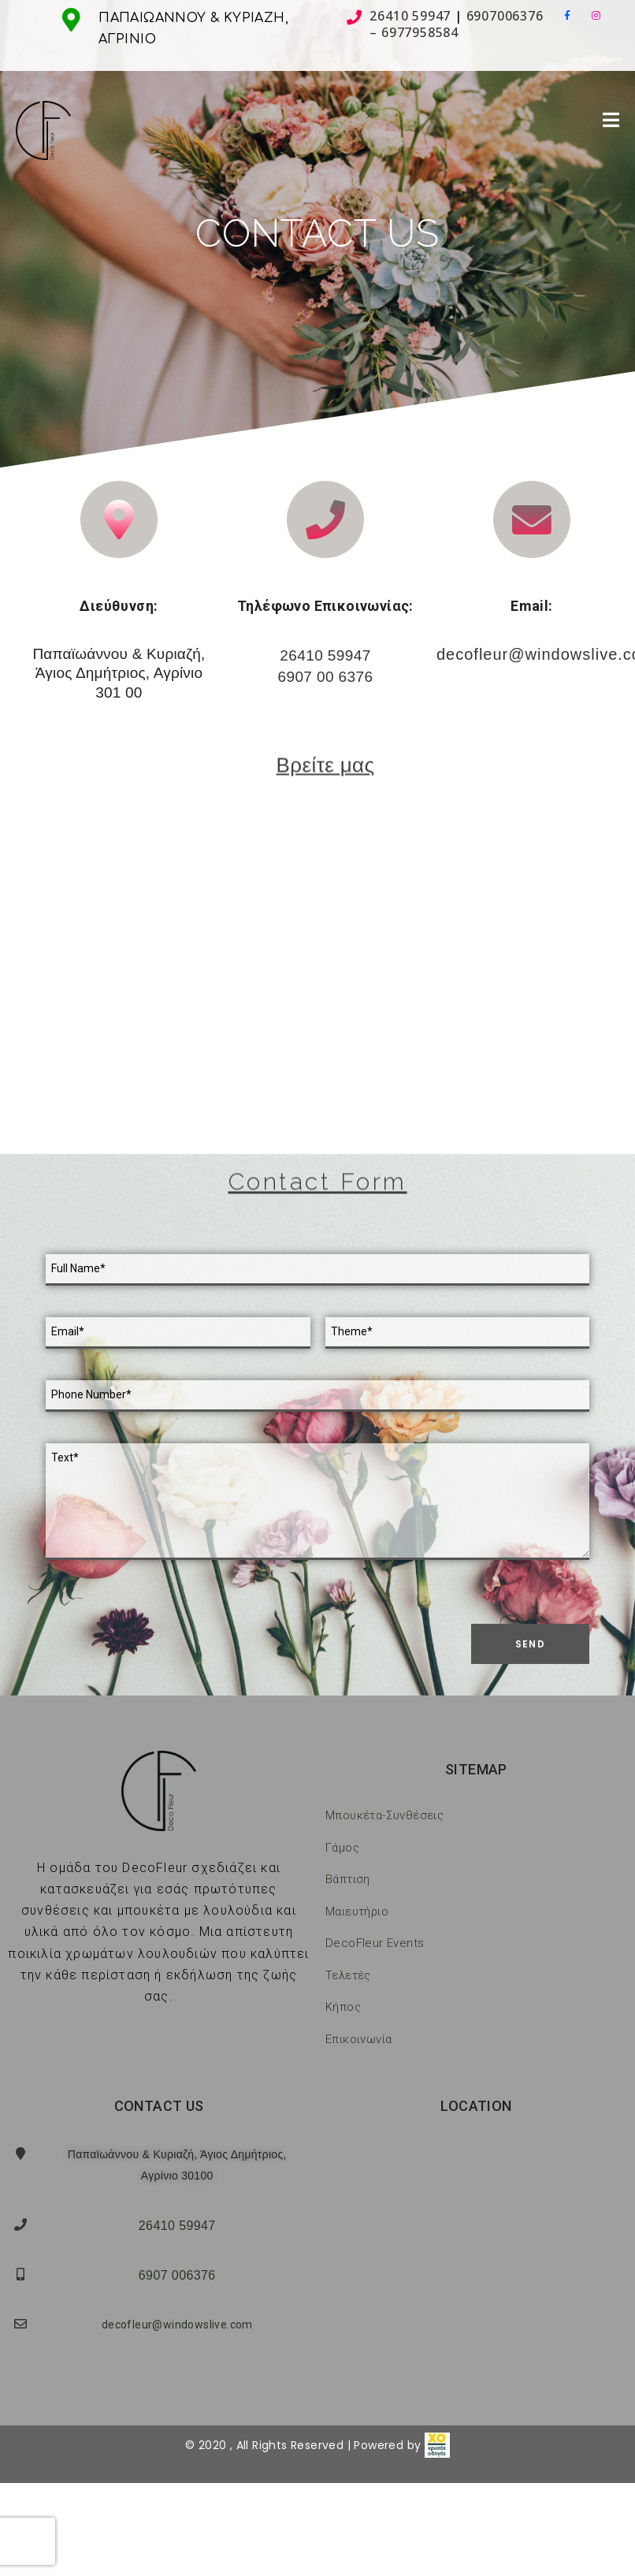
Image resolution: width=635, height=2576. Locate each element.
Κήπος (343, 2007)
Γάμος (342, 1848)
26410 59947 (410, 15)
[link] (437, 2445)
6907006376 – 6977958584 (456, 24)
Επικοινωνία (358, 2039)
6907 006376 (177, 2275)
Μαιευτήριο (356, 1911)
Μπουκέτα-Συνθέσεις (384, 1815)
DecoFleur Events (374, 1943)
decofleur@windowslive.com (177, 2324)
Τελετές (348, 1975)
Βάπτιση (347, 1879)
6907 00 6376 (325, 676)
